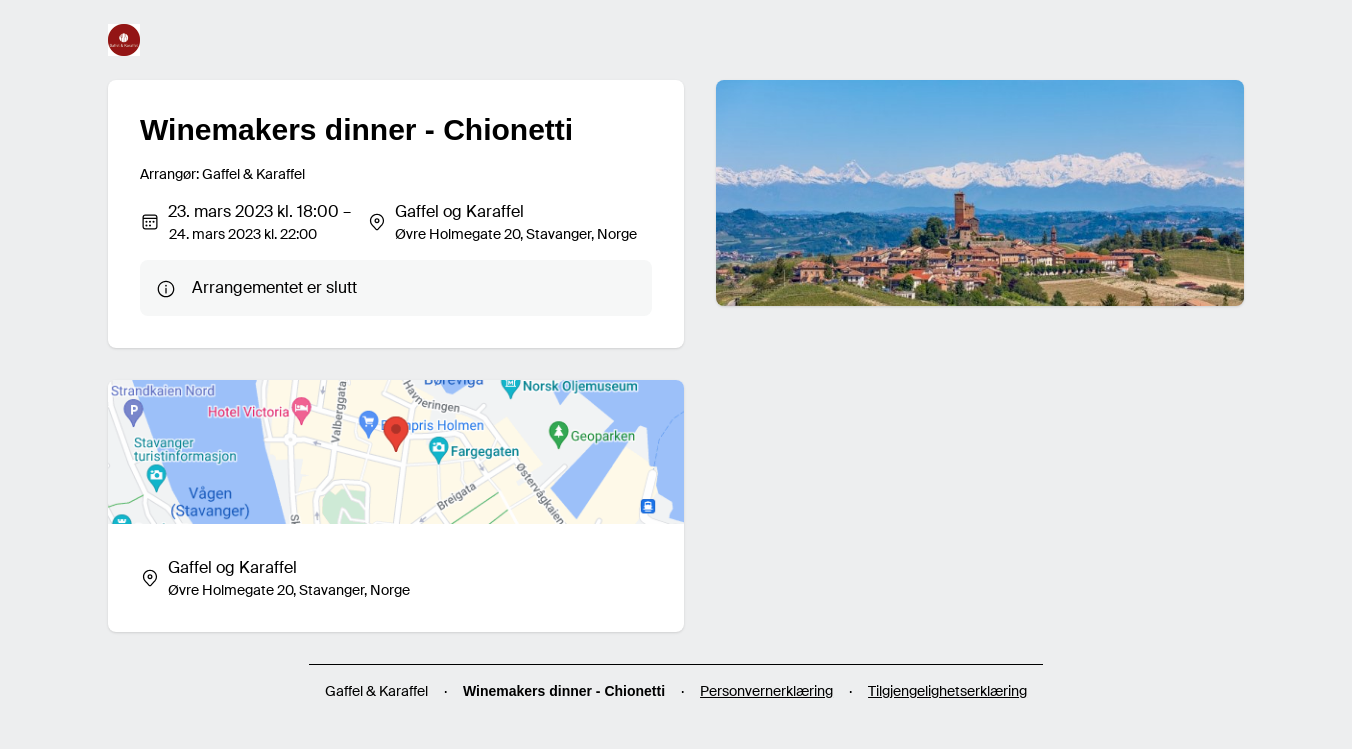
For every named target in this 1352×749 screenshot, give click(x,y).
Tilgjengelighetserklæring (947, 691)
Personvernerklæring (766, 691)
